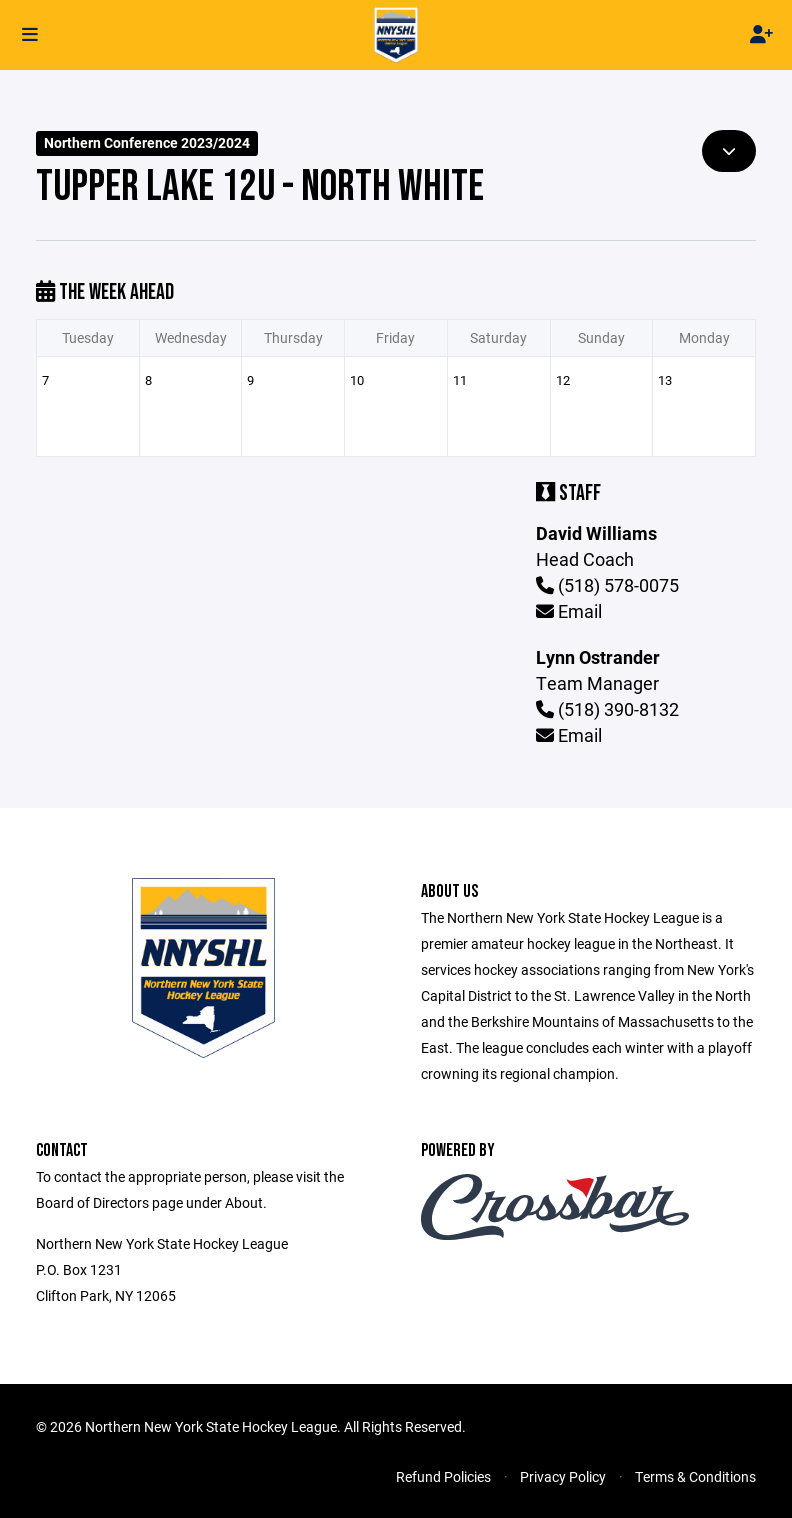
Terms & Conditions (695, 1476)
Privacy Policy (563, 1476)
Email (569, 611)
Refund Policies (443, 1476)
